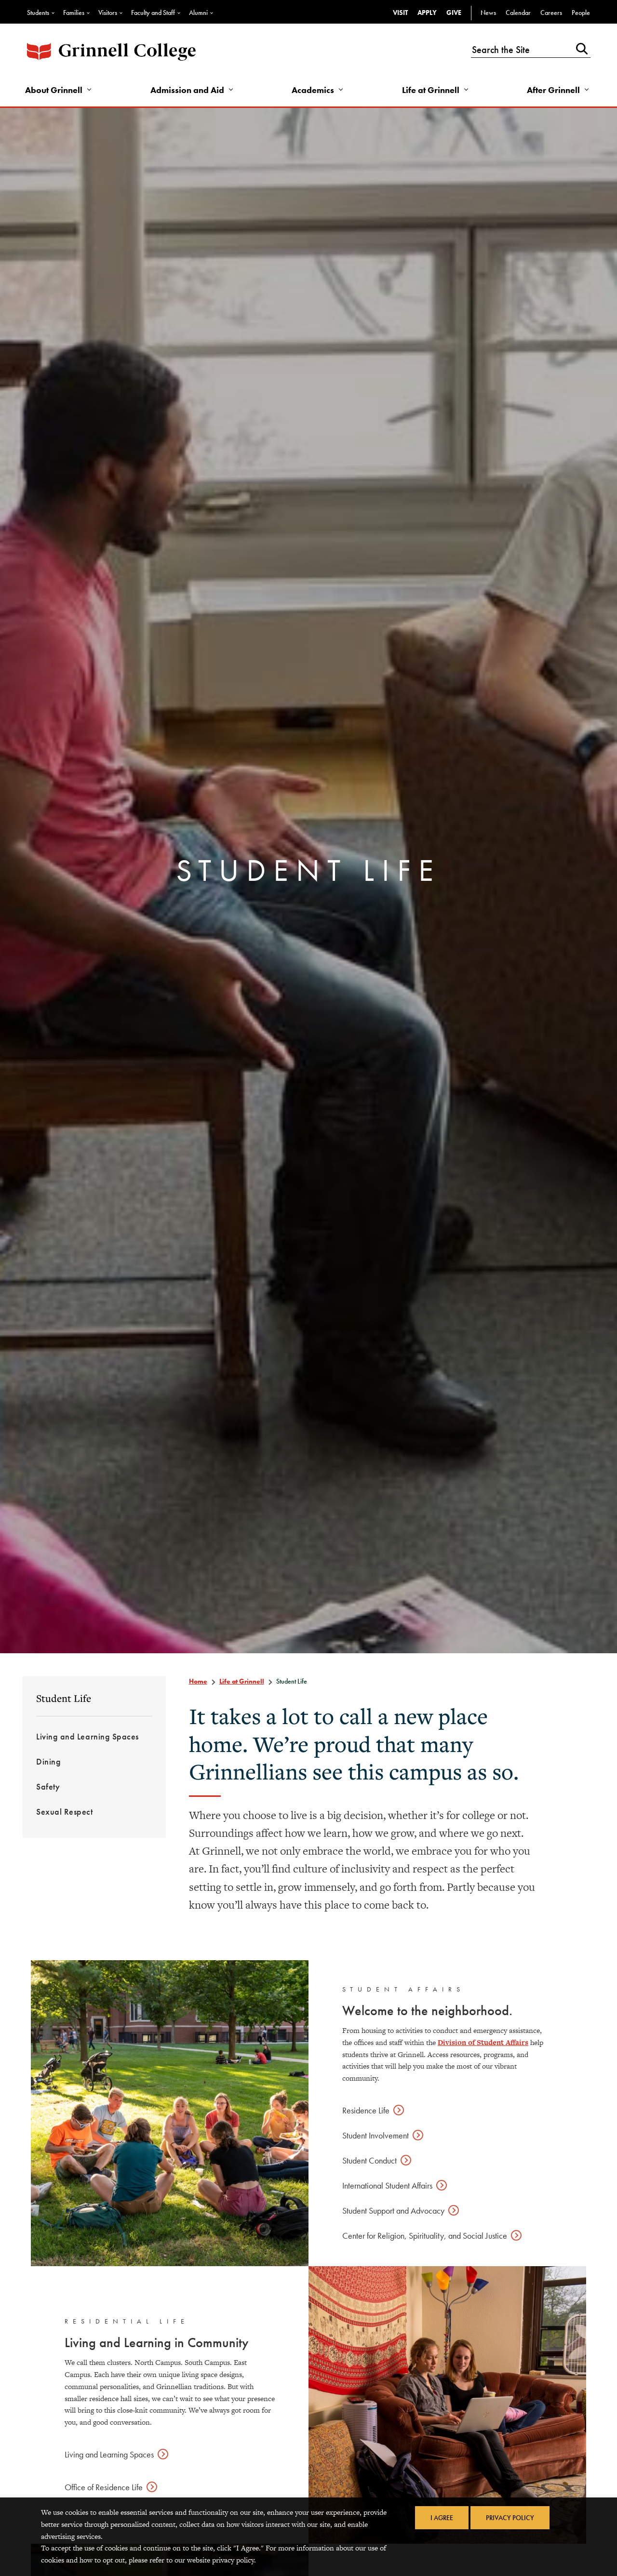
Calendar (518, 12)
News (488, 12)
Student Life (63, 1698)
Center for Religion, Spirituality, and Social (424, 2235)
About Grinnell (53, 89)
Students (38, 12)
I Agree (441, 2517)
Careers (551, 12)
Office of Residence (104, 2487)
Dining (48, 1761)
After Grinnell (553, 89)
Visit (400, 12)
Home (198, 1681)
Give (453, 12)
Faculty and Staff (153, 12)
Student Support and (393, 2210)
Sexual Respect (64, 1811)
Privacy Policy (510, 2517)
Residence (365, 2110)
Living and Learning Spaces (87, 1736)
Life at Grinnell (430, 89)
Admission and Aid (187, 89)
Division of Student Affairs (483, 2042)
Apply (427, 12)
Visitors (107, 12)
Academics (313, 89)
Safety (48, 1786)
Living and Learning (109, 2454)
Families (73, 12)
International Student (387, 2185)
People (581, 12)
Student (375, 2135)
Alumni (198, 12)
